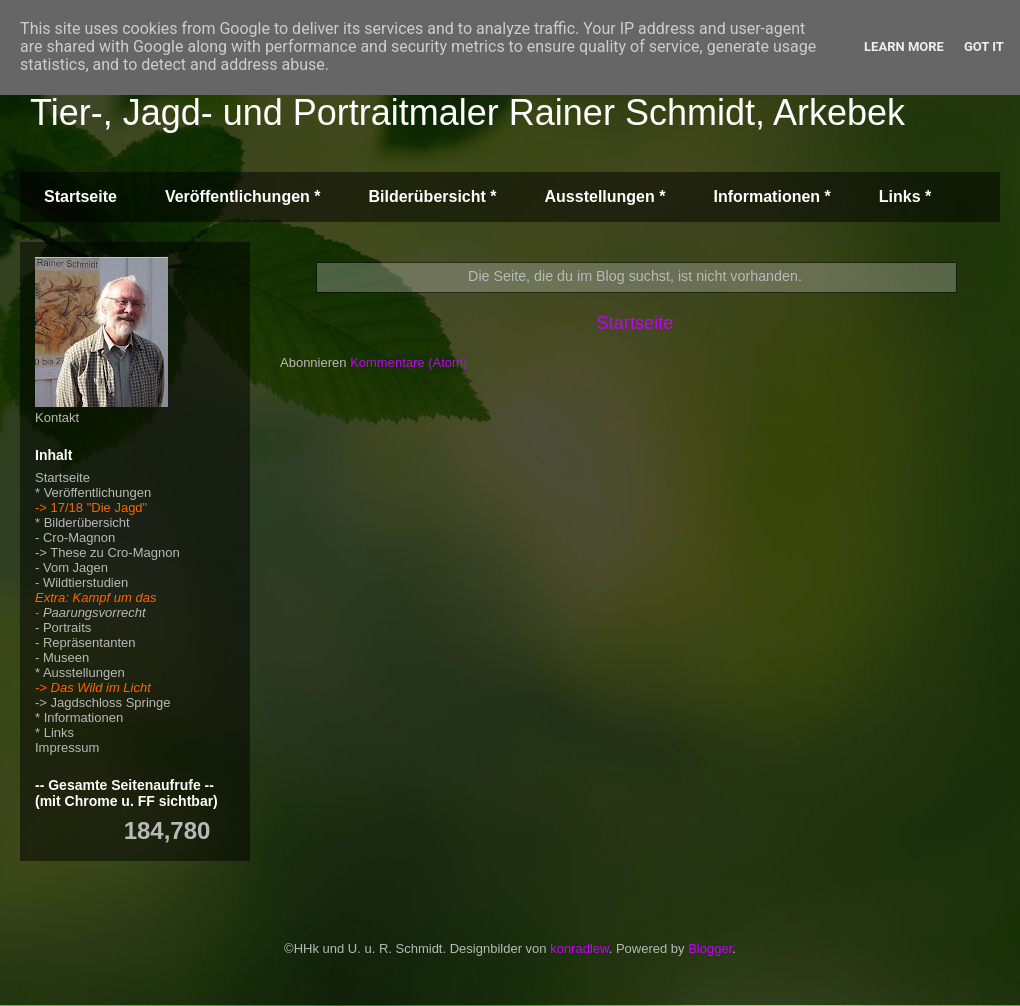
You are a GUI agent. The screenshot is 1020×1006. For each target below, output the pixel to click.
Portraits (67, 627)
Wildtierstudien (85, 582)
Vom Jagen (75, 567)
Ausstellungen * (605, 196)
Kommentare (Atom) (408, 362)
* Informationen (79, 717)
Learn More (904, 46)
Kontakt (57, 417)
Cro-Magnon (79, 537)
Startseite (80, 196)
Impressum (67, 747)
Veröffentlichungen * (243, 196)
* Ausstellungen (80, 672)
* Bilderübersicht (82, 522)
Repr (57, 642)
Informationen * (771, 196)
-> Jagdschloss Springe (103, 702)
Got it (984, 46)
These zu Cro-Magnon (114, 552)
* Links (54, 732)
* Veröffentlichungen (93, 492)
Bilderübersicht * (433, 196)
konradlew (579, 948)
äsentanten (103, 642)
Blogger (710, 948)
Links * (905, 196)
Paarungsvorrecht (94, 612)
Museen (66, 657)
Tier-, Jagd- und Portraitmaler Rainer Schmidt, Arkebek (467, 112)
